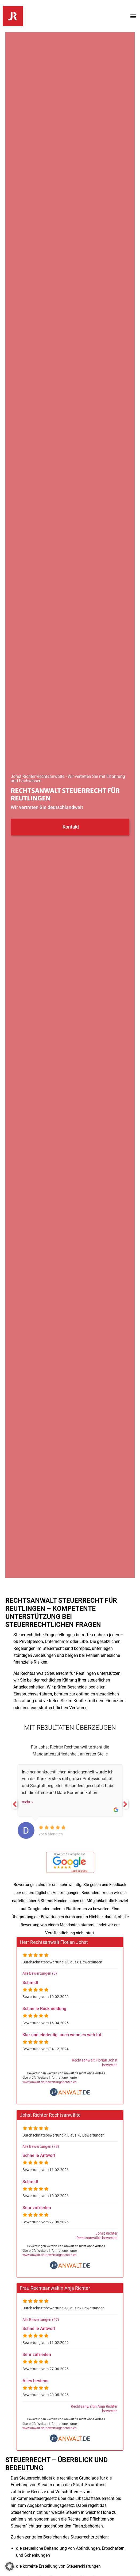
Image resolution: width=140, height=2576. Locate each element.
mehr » (27, 1802)
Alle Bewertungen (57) (40, 2319)
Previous (14, 1804)
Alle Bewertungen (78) (40, 2146)
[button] (133, 16)
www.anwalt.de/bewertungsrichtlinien (49, 2082)
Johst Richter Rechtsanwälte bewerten (97, 2235)
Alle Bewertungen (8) (39, 1973)
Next (125, 1804)
